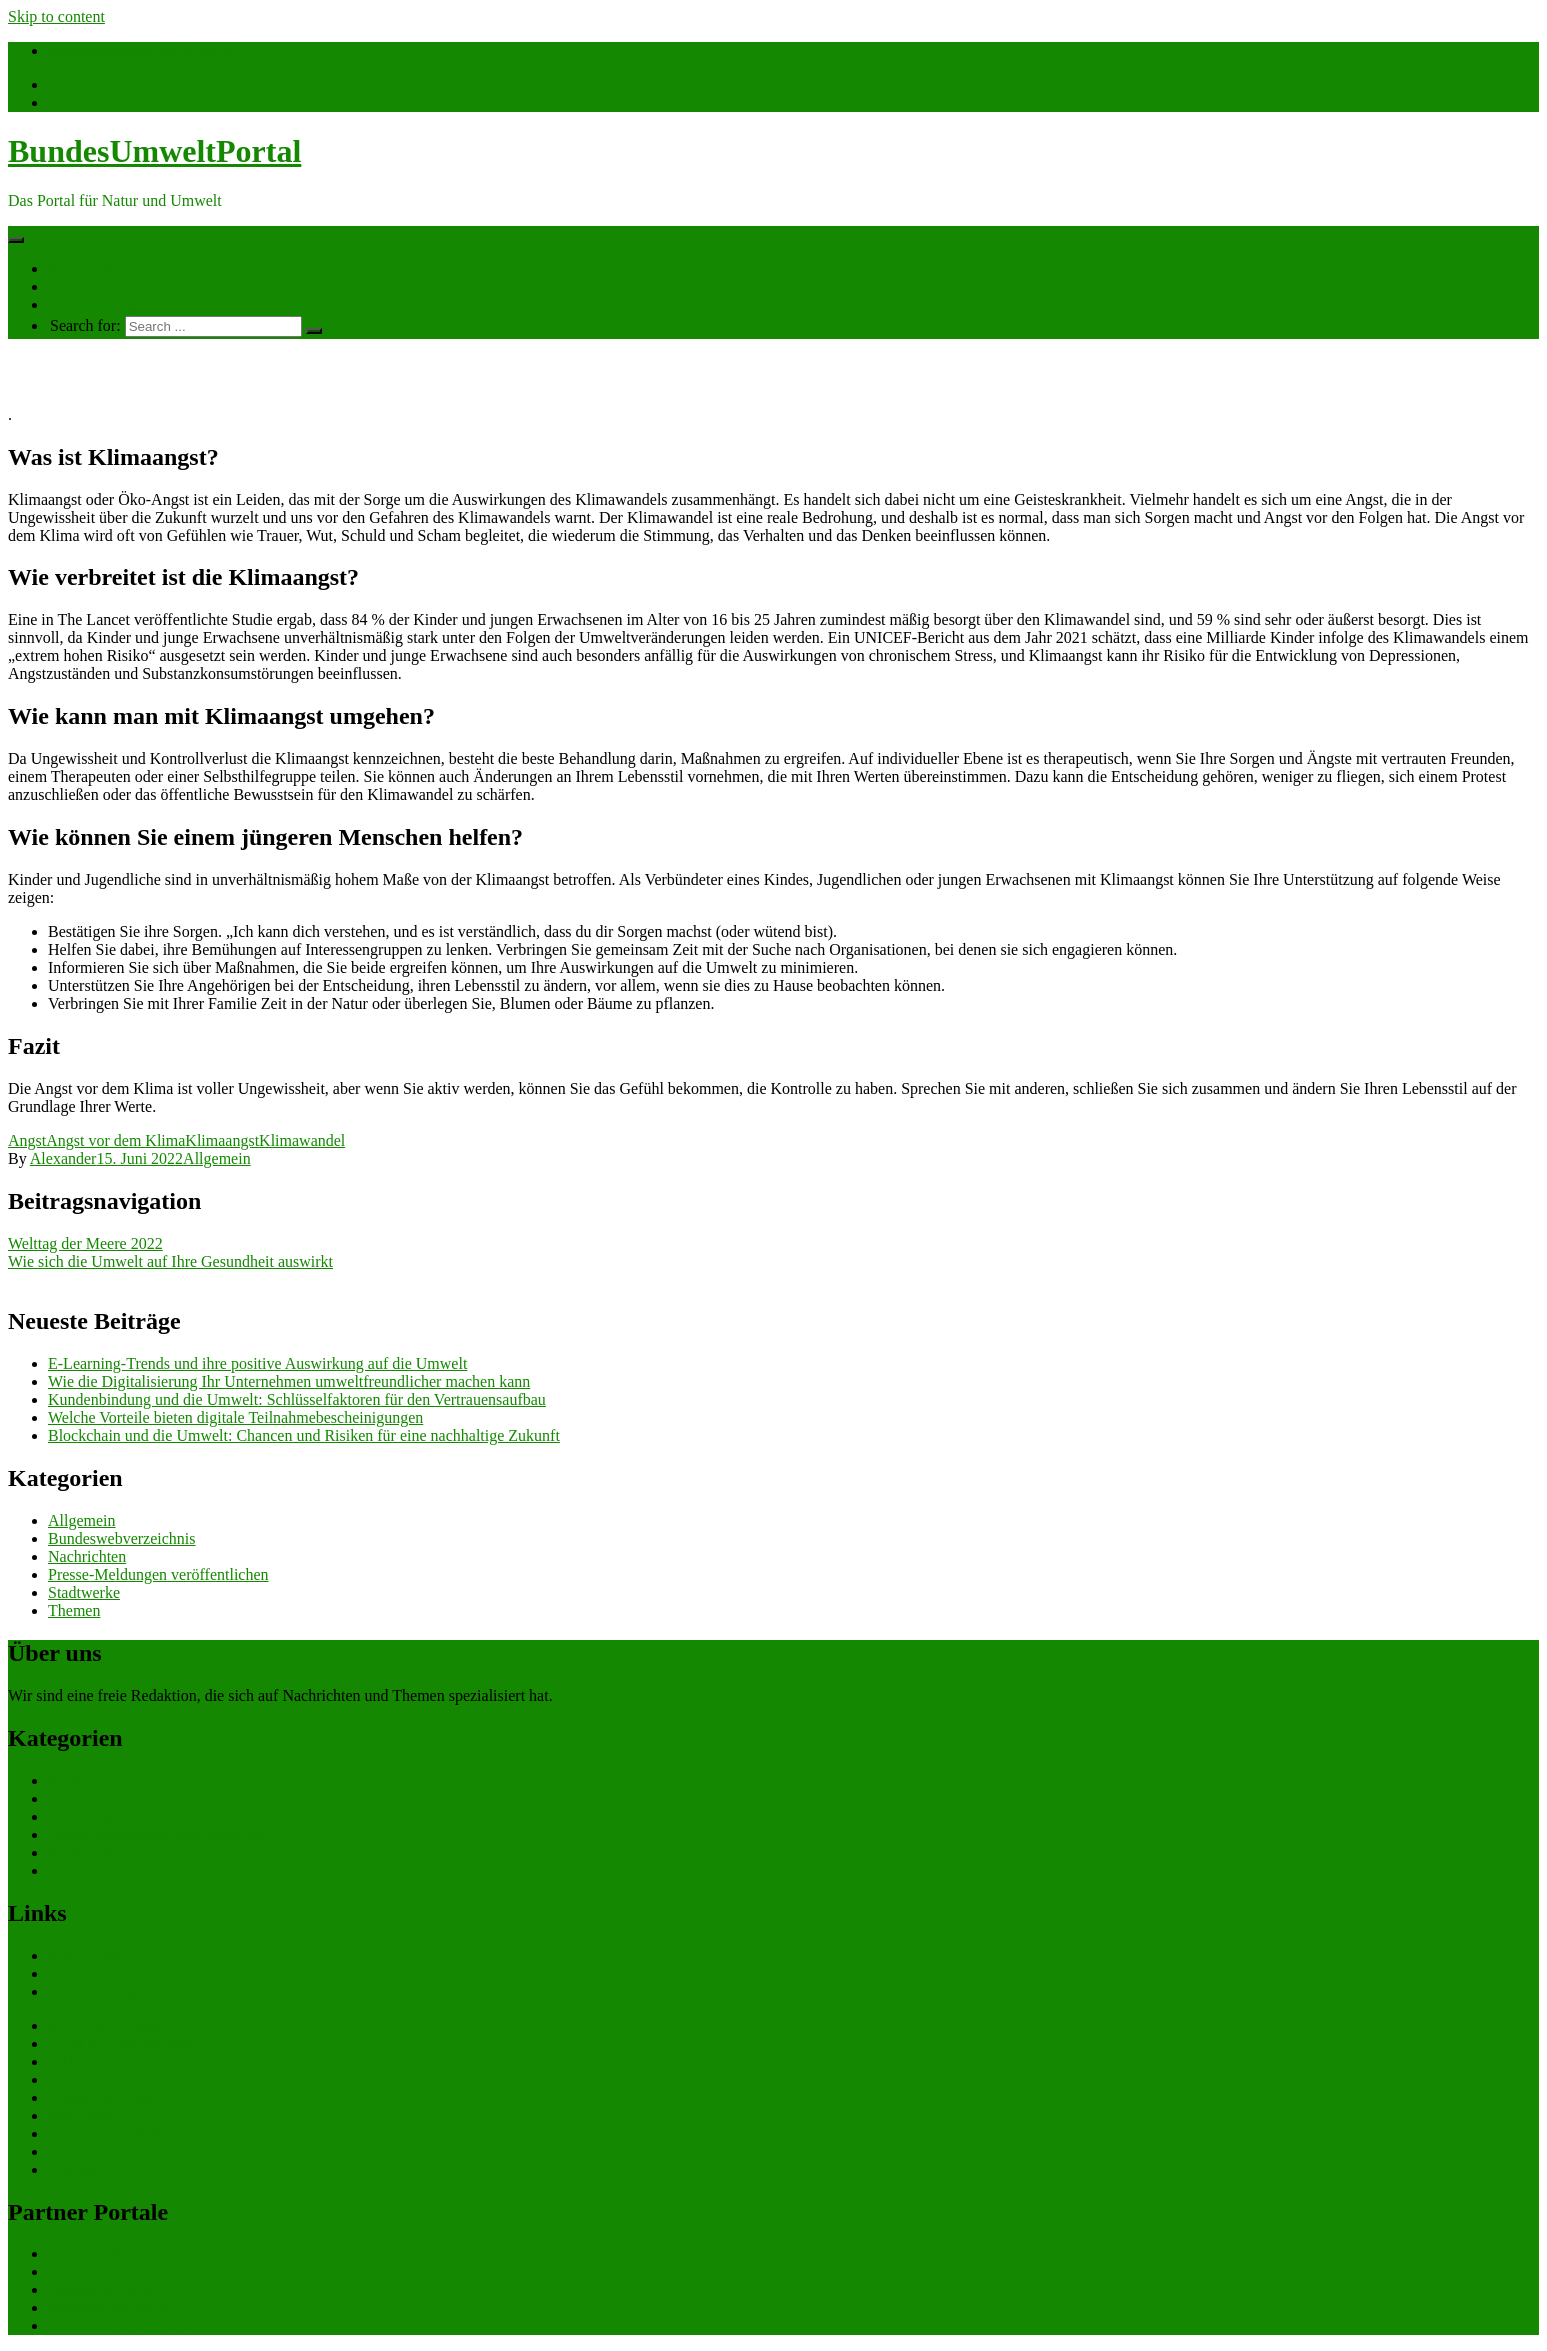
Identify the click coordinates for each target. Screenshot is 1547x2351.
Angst (27, 1140)
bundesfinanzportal (109, 2271)
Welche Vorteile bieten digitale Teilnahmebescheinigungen (235, 1417)
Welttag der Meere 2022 (85, 1243)
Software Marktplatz (114, 2079)
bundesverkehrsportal (117, 2253)
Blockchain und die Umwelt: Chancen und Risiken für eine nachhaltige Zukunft (304, 1435)
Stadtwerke (84, 1592)
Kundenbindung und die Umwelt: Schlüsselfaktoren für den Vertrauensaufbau (297, 1399)
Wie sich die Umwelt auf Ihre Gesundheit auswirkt (170, 1261)
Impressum (83, 2169)
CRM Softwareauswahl (123, 2043)
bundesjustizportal (106, 2289)
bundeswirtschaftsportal (124, 2325)
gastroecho (82, 2115)
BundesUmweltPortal (154, 151)
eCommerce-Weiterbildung (135, 2133)
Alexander (63, 1158)
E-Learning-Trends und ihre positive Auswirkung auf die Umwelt (257, 1363)
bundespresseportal (109, 2307)
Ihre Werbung (92, 304)
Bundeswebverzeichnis (122, 1538)
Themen (74, 286)
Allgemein (217, 1158)
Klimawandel (302, 1140)
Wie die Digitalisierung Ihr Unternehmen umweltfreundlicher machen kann (289, 1381)
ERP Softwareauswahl (119, 2061)
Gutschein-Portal (102, 2097)
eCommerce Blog (104, 2025)
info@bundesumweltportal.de (143, 50)
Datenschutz (87, 2151)
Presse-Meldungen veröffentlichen (158, 1574)
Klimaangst (222, 1140)
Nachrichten (87, 268)
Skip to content (56, 16)
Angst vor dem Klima (115, 1140)
